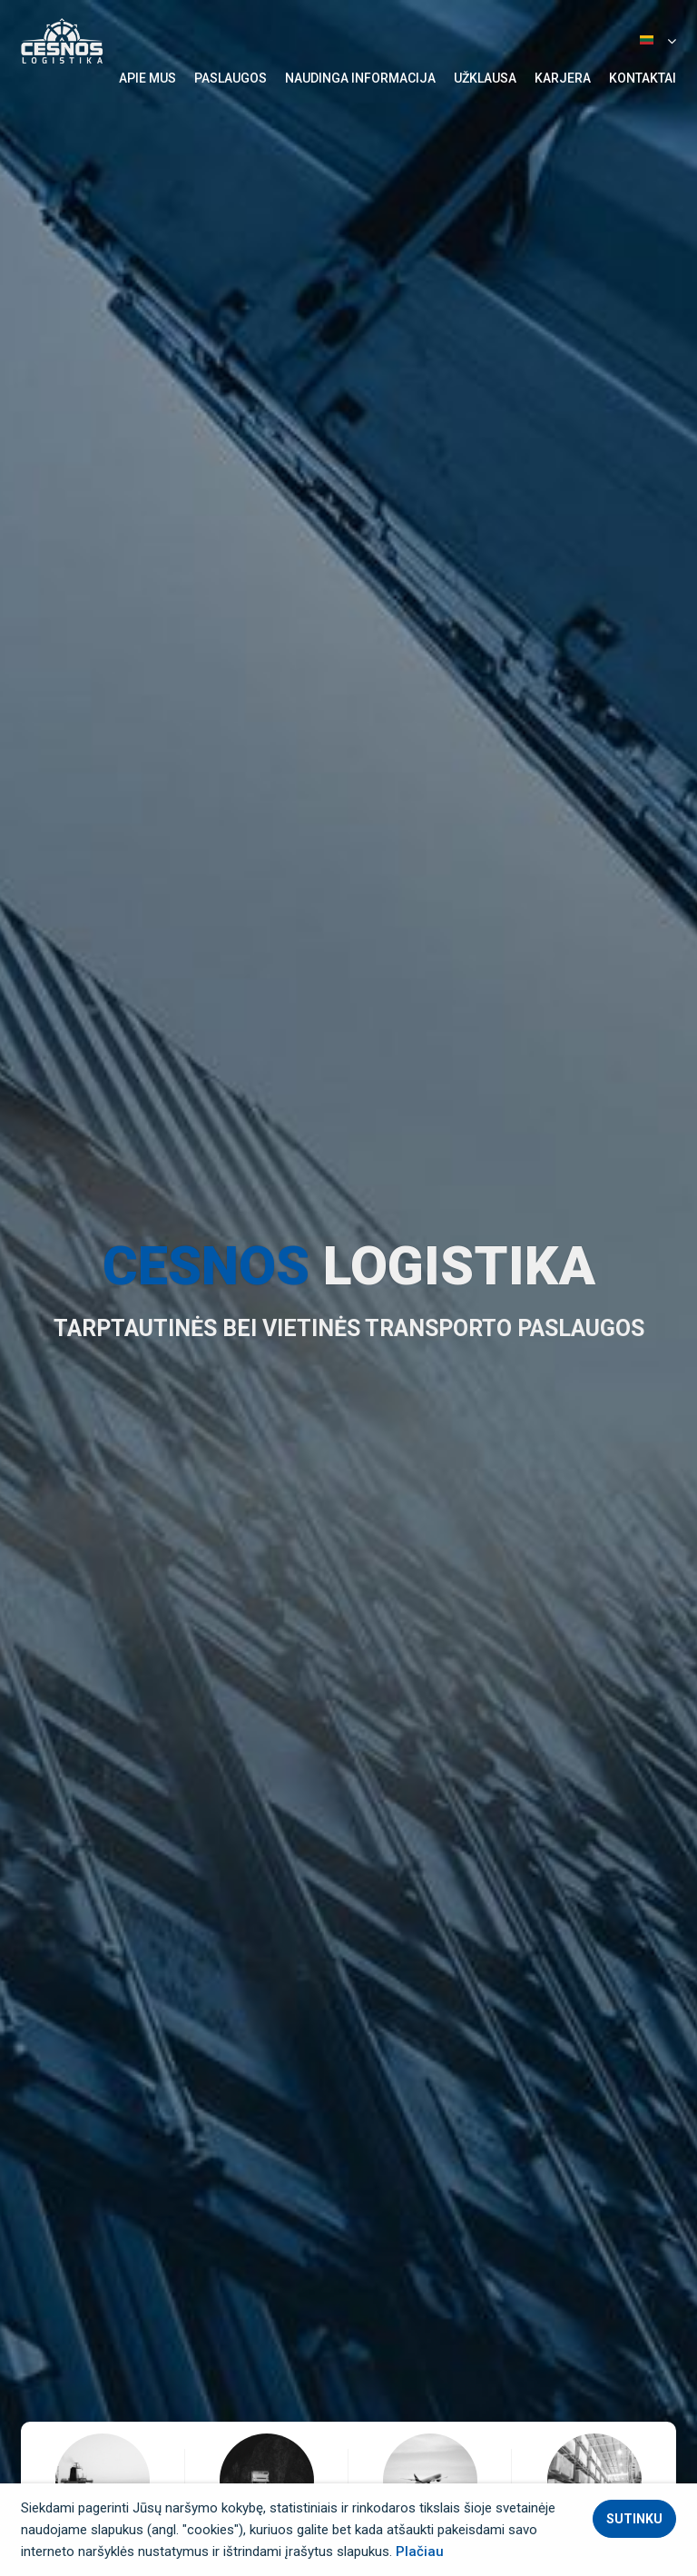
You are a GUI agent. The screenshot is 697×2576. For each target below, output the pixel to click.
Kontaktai (642, 78)
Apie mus (147, 78)
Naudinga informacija (360, 78)
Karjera (563, 78)
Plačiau (420, 2551)
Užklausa (485, 78)
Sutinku (634, 2519)
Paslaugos (230, 78)
